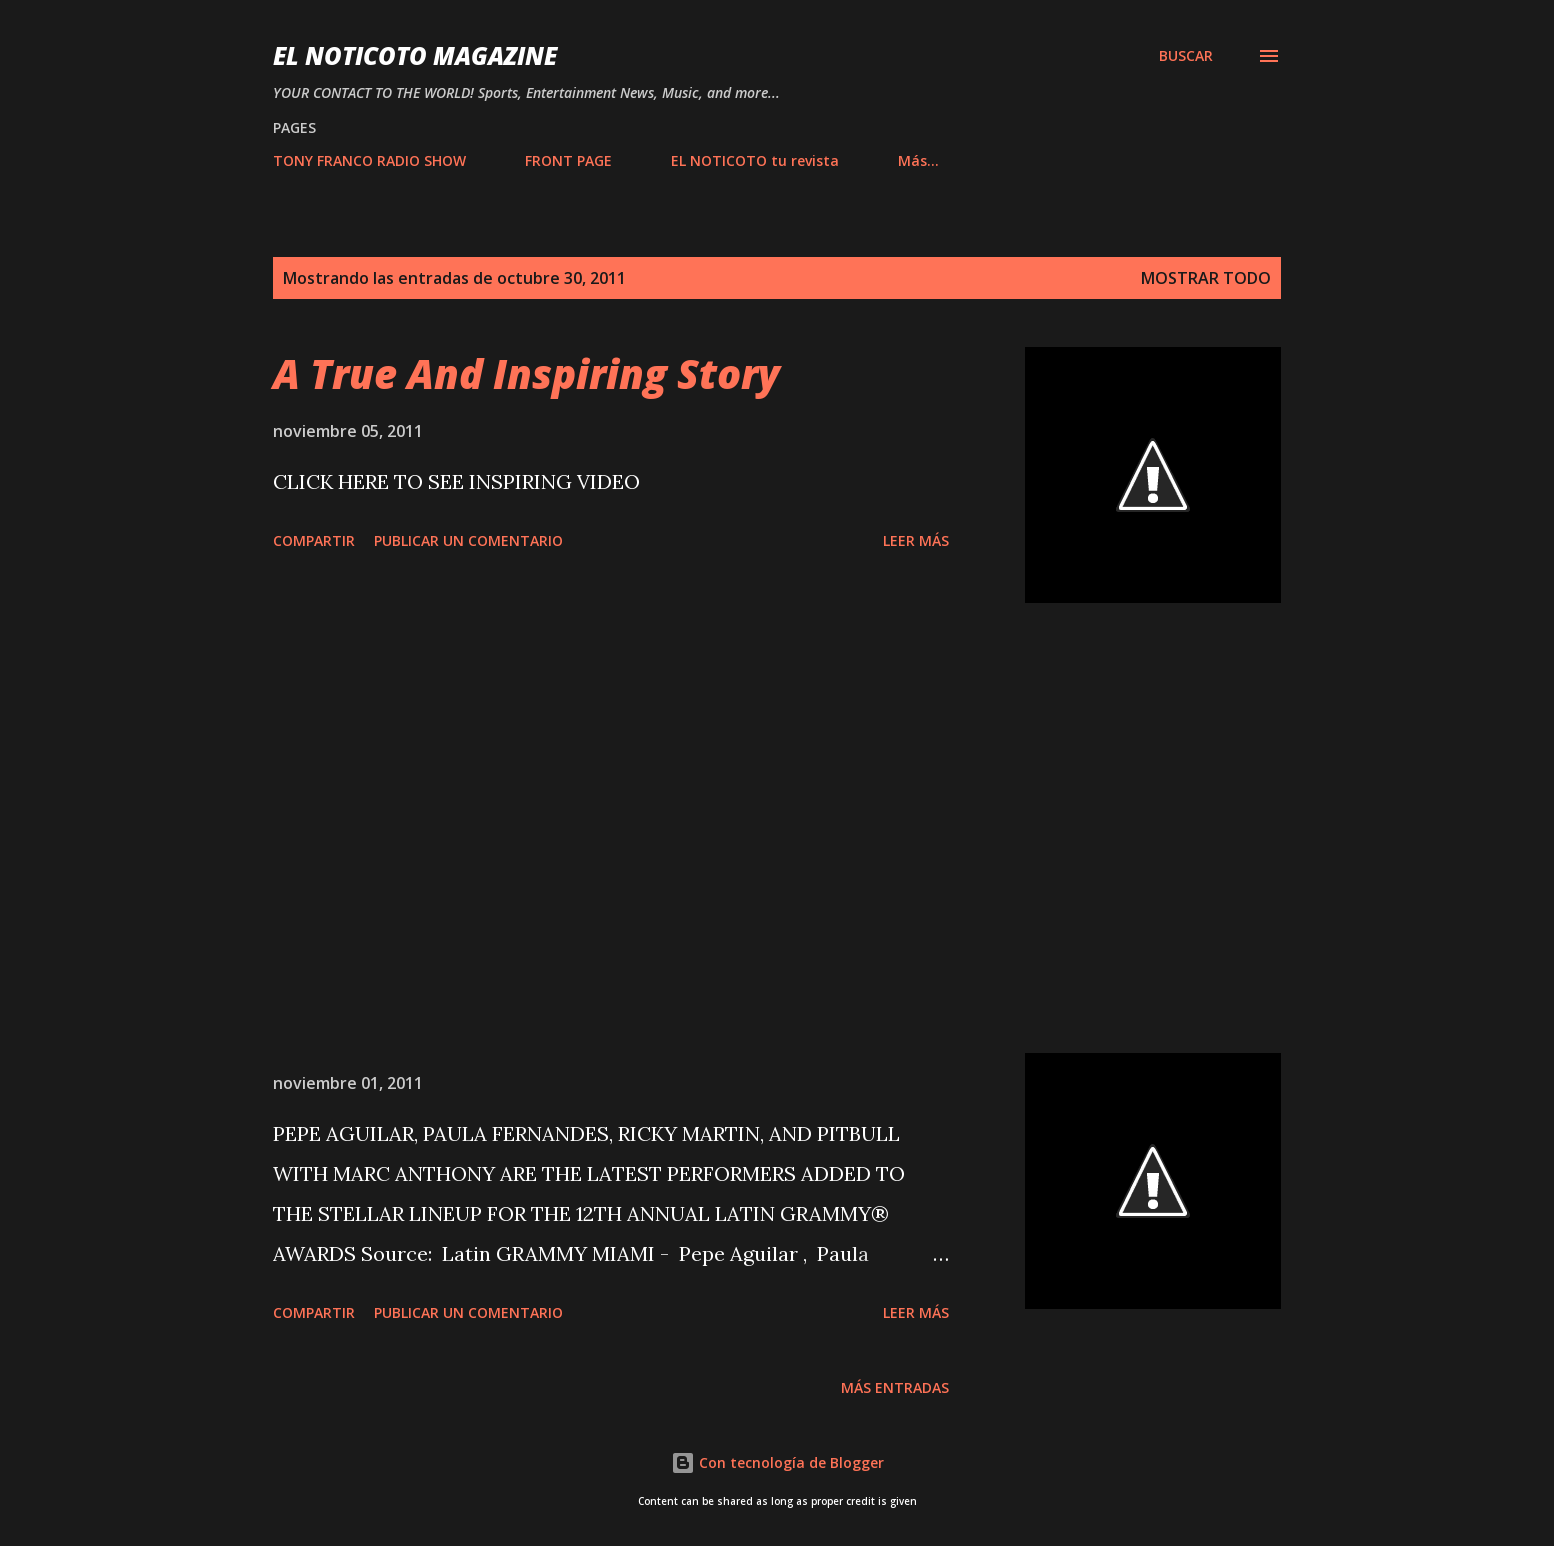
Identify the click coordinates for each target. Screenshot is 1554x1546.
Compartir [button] (314, 540)
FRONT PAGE (568, 160)
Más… (918, 160)
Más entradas (895, 1387)
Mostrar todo (1206, 278)
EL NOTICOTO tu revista (755, 160)
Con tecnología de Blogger (777, 1462)
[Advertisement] (611, 828)
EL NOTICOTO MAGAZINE (415, 55)
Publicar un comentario (468, 540)
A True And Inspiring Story (526, 373)
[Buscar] (1186, 56)
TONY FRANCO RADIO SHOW (369, 160)
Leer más (916, 540)
